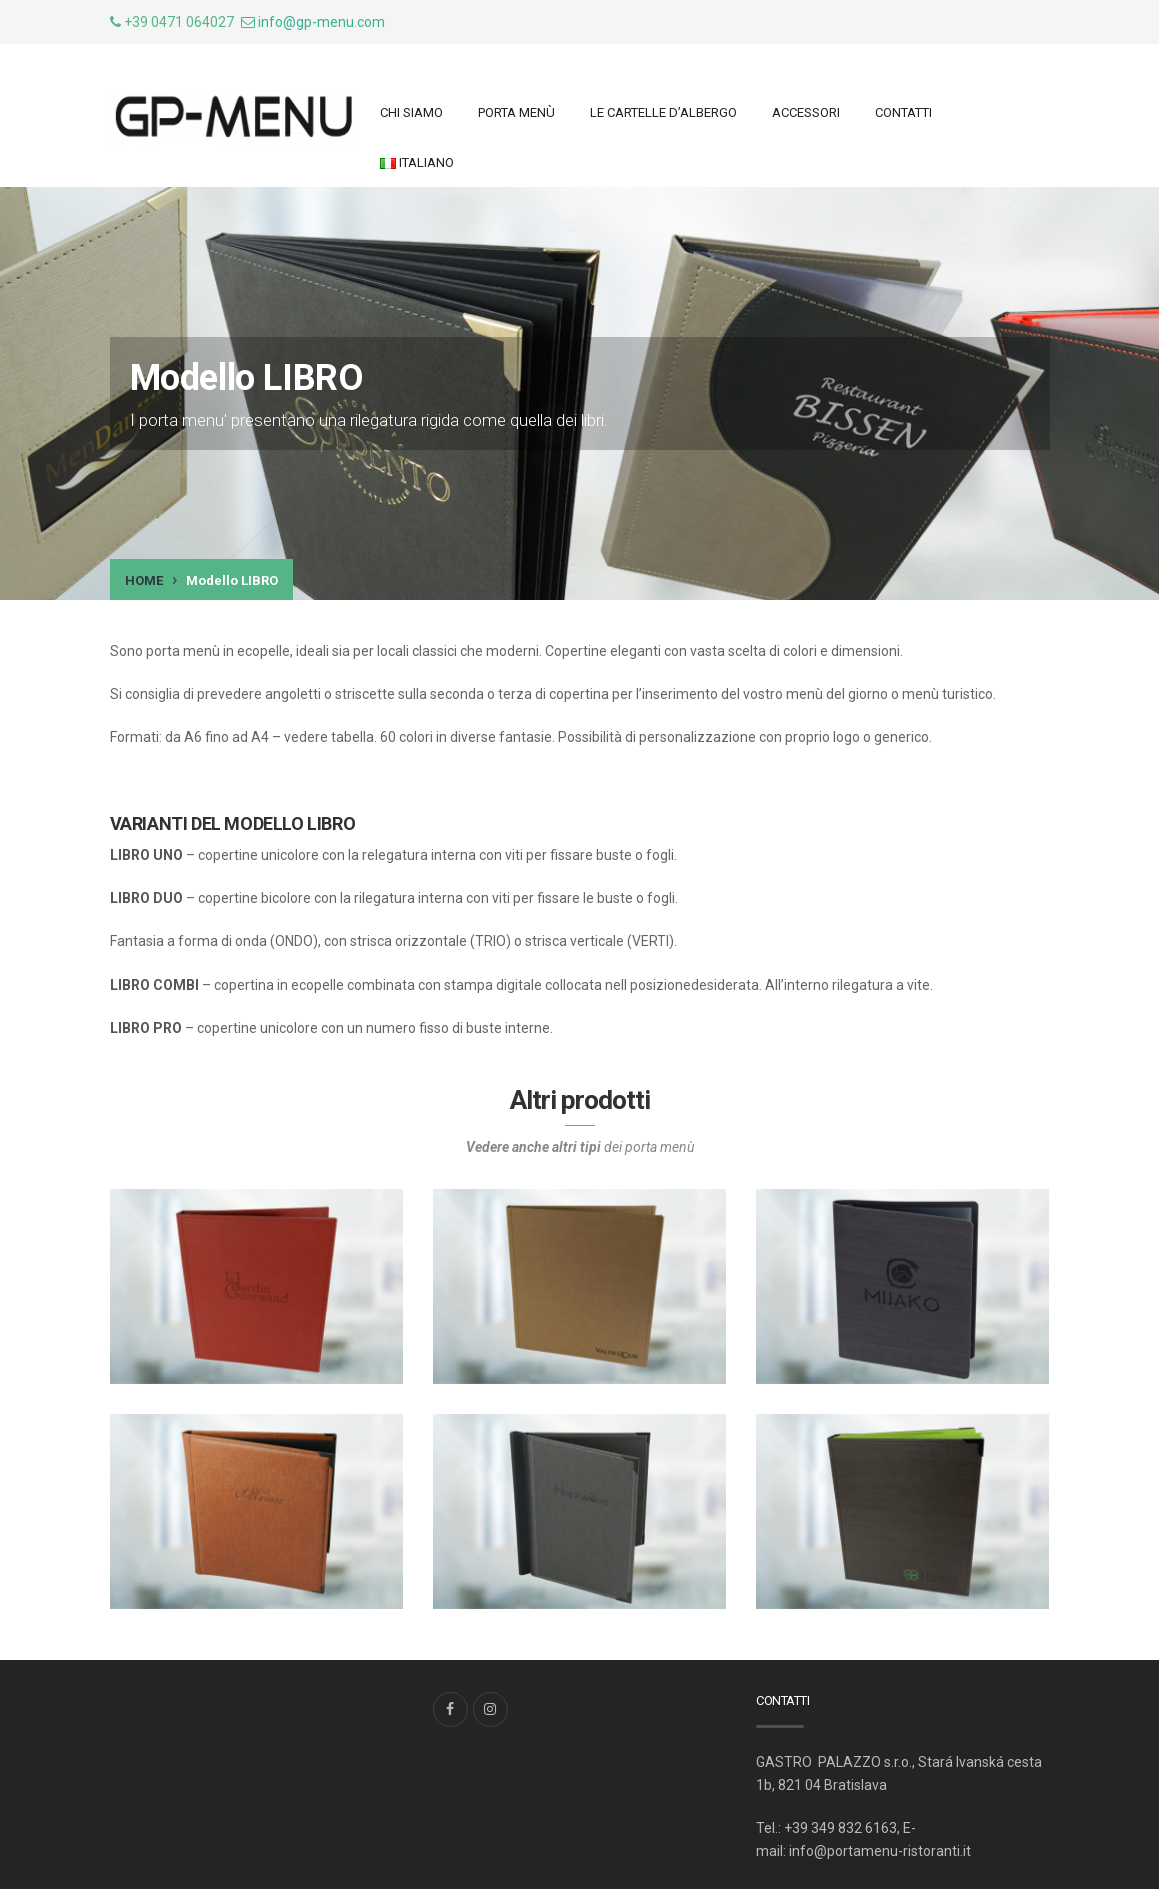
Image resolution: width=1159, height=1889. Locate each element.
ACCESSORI (806, 112)
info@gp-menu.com (321, 22)
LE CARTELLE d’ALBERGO (663, 112)
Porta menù (516, 112)
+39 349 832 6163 (840, 1828)
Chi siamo (411, 112)
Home (144, 580)
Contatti (903, 112)
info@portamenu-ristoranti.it (880, 1851)
